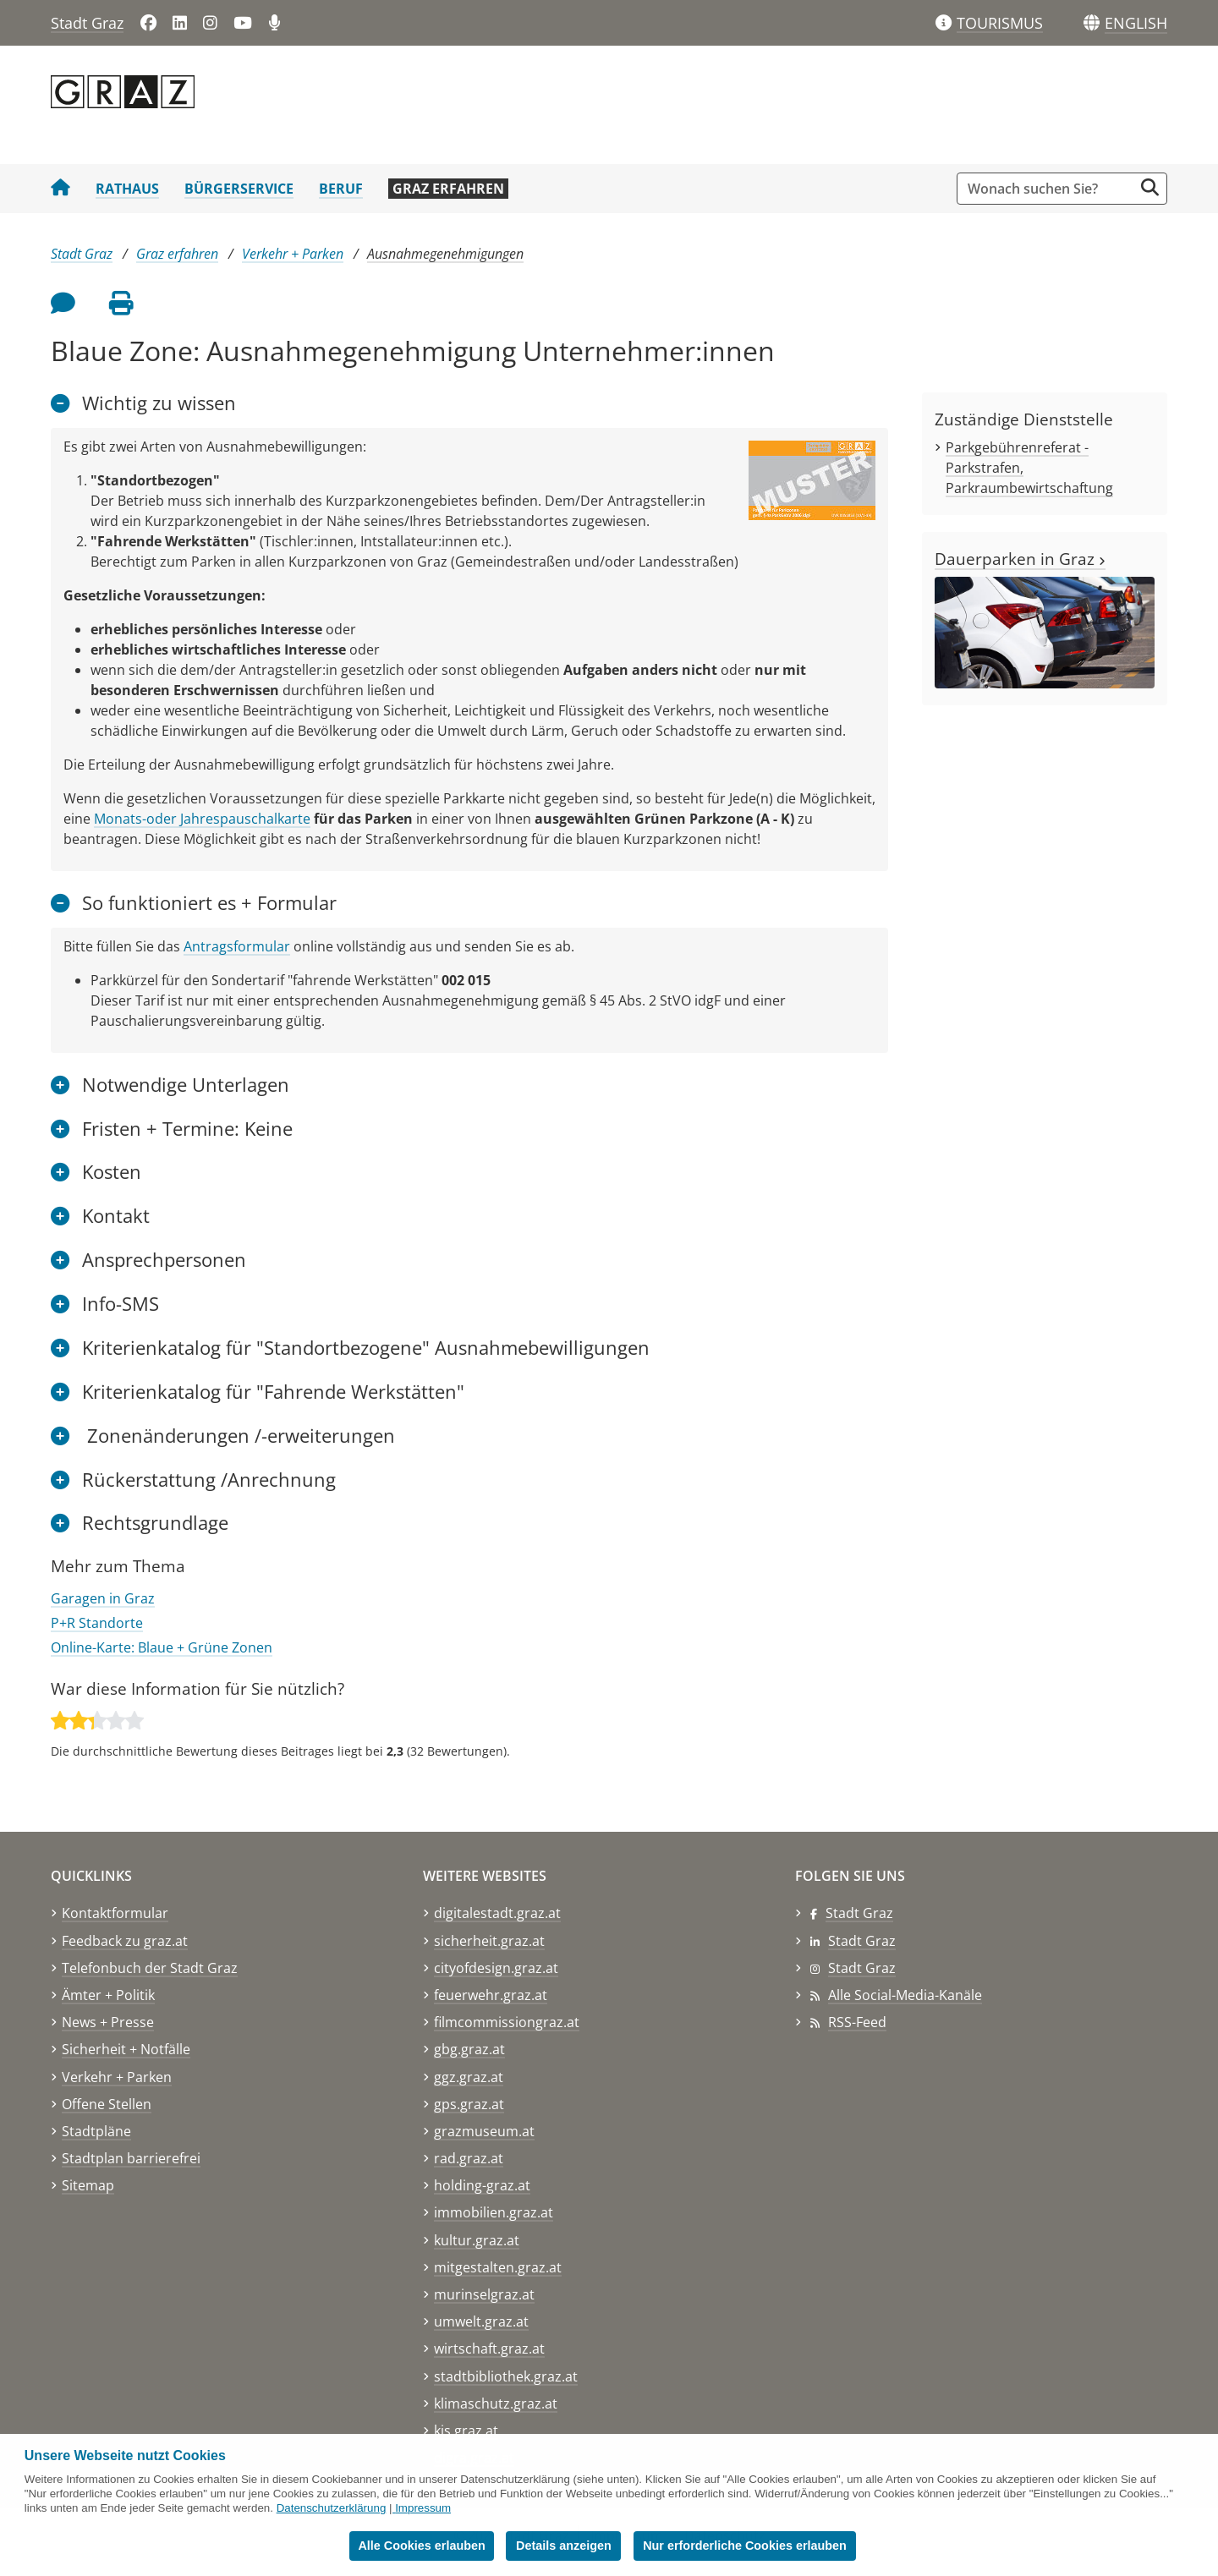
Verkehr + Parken (292, 253)
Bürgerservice (239, 188)
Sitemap (88, 2185)
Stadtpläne (96, 2131)
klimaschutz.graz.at (495, 2403)
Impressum (423, 2508)
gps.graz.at (469, 2104)
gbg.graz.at (469, 2049)
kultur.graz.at (476, 2240)
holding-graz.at (482, 2185)
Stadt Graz (87, 23)
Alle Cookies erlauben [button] (421, 2545)
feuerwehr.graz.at (490, 1995)
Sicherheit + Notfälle (126, 2049)
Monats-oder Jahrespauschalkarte (202, 818)
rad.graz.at (468, 2158)
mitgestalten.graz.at (498, 2267)
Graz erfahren (448, 188)
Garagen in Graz (103, 1598)
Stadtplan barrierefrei (131, 2158)
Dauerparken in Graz (1020, 558)
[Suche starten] (1150, 187)
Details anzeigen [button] (564, 2545)
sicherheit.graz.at (489, 1941)
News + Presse (108, 2022)
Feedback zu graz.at (125, 1941)
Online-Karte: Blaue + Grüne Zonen (161, 1647)
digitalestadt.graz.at (497, 1913)
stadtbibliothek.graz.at (506, 2376)
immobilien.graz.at (493, 2212)
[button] (1136, 23)
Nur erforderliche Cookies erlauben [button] (746, 2545)
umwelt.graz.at (481, 2321)
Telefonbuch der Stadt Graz (150, 1968)
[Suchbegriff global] (1049, 188)
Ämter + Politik (108, 1995)
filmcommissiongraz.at (506, 2022)
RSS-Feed (857, 2022)
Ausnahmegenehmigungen (445, 253)
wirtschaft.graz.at (489, 2348)
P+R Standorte (97, 1623)
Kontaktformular (115, 1913)
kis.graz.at (466, 2430)
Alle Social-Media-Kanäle (905, 1995)
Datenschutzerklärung (332, 2508)
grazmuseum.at (484, 2131)
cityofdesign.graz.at (496, 1968)
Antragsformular (237, 946)
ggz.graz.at (468, 2077)
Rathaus (127, 188)
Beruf (341, 188)
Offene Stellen (106, 2104)
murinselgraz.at (484, 2294)
